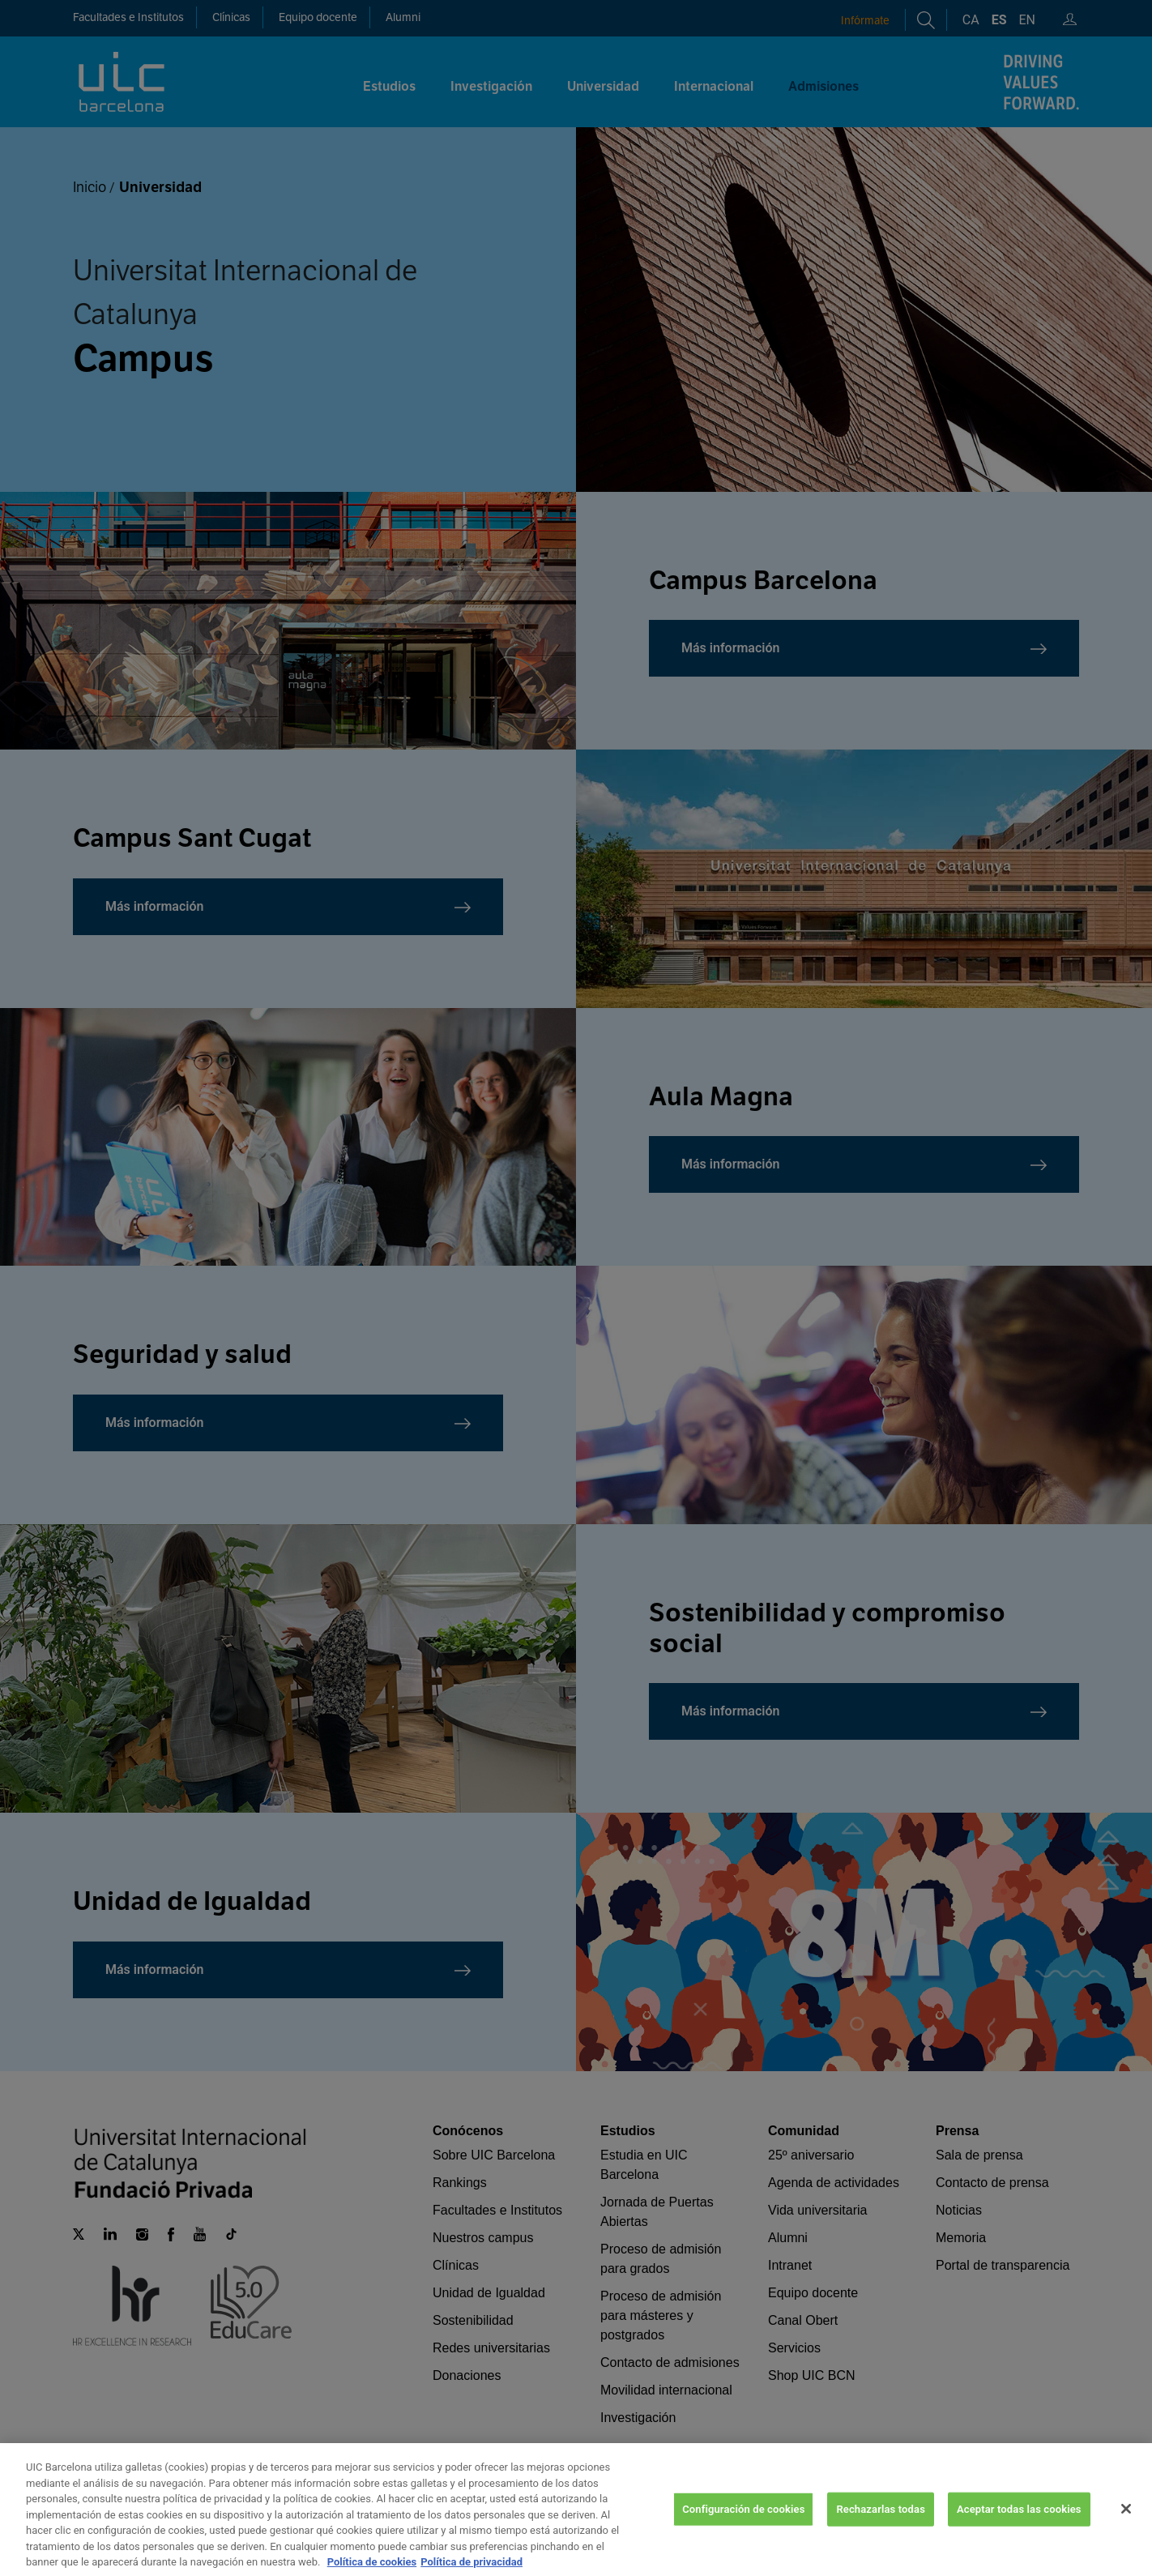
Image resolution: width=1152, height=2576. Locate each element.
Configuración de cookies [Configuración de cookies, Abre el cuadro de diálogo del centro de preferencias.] (743, 2523)
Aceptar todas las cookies (1019, 2523)
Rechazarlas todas (880, 2523)
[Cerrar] (1126, 2522)
